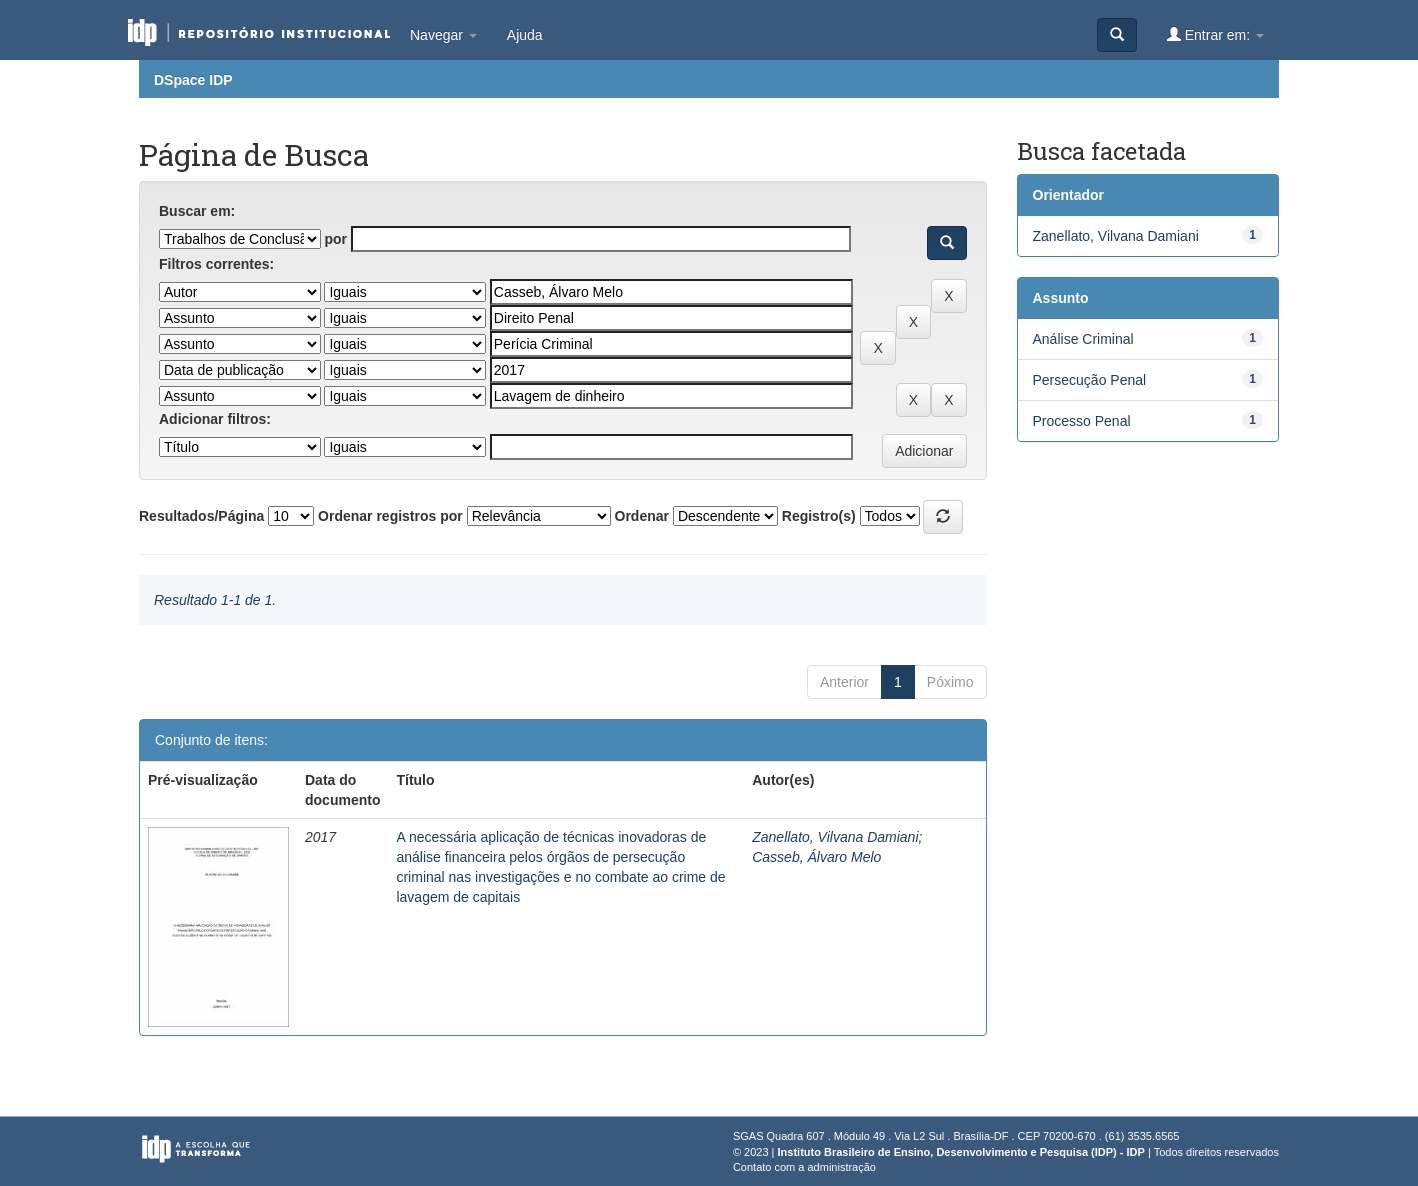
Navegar (443, 35)
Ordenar (642, 516)
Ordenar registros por (390, 516)
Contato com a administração (804, 1167)
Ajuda (525, 35)
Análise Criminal (1083, 339)
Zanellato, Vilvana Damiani (835, 837)
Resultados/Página (201, 516)
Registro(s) (819, 516)
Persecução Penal (1090, 380)
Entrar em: (1215, 34)
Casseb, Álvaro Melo (816, 857)
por (335, 239)
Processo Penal (1082, 421)
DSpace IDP (193, 80)
